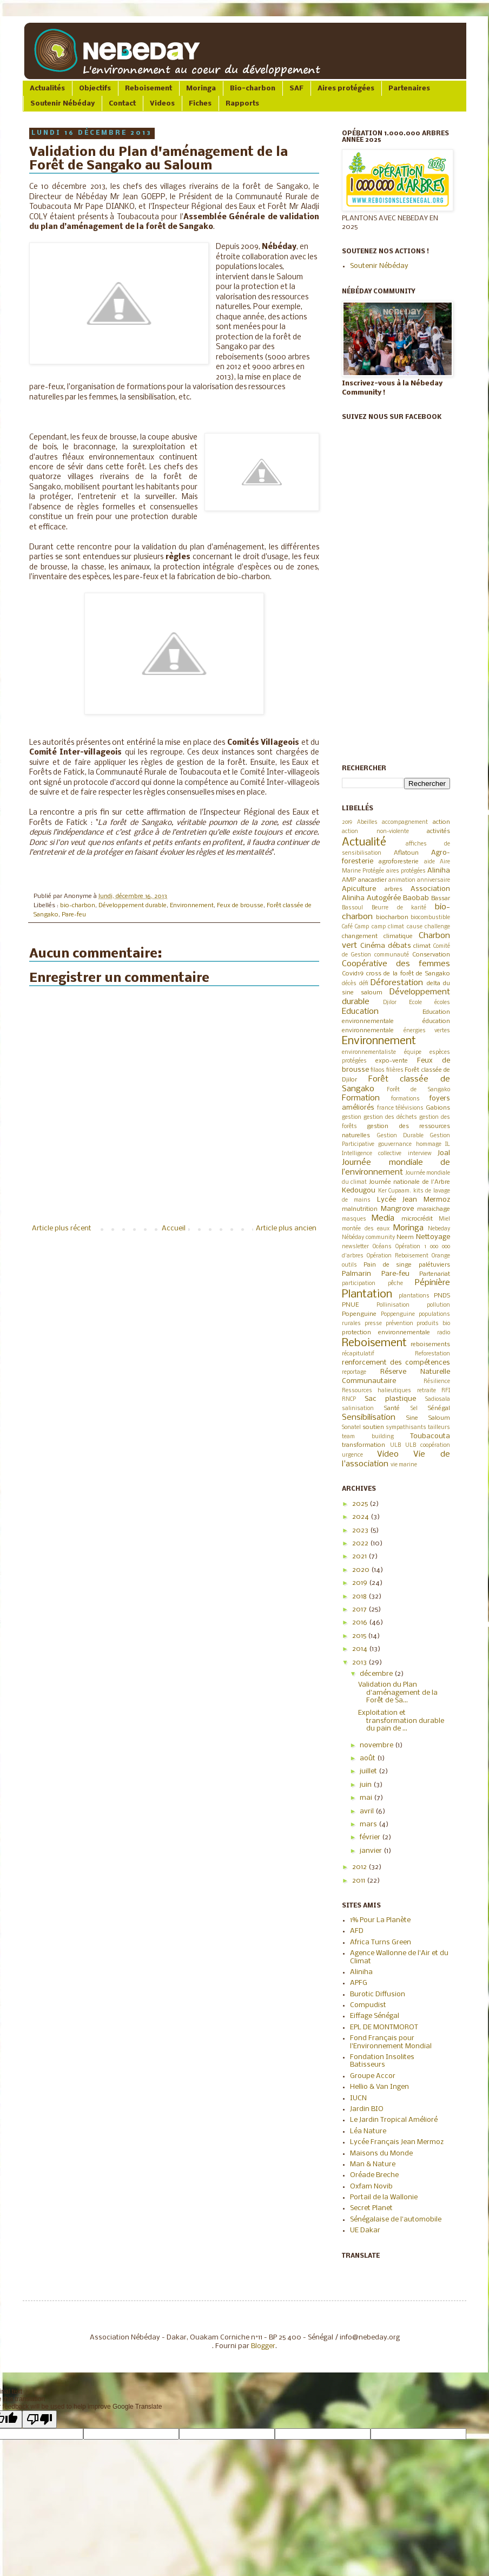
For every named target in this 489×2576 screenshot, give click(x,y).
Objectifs (95, 88)
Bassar (440, 898)
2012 (360, 1867)
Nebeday (439, 1229)
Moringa (201, 88)
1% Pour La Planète (380, 1920)
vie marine (404, 1465)
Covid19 (353, 974)
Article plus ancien (286, 1228)
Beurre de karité (399, 908)
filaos (378, 1070)
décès (349, 984)
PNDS (442, 1296)
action (441, 822)
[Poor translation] (39, 2419)
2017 (360, 1609)
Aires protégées (346, 88)
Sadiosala (437, 1399)
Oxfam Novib (371, 2186)
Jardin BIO (367, 2109)
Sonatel (351, 1428)
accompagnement (405, 822)
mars (369, 1824)
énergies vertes (427, 1031)
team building (368, 1437)
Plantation (367, 1294)
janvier (372, 1850)
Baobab (416, 898)
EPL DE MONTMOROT (384, 2027)
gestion (351, 1117)
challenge (437, 927)
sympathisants (406, 1428)
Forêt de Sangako (418, 1090)
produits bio (433, 1324)
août (368, 1758)
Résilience (437, 1382)
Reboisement (148, 88)
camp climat (388, 927)
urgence (352, 1455)
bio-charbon (77, 905)
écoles (442, 1003)
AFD (357, 1931)
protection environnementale (386, 1332)
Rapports (242, 103)
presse (373, 1324)
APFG (358, 1983)
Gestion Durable (400, 1136)
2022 (361, 1543)
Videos (162, 103)
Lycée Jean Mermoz (414, 1199)
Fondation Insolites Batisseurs (382, 2061)
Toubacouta (430, 1436)
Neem (405, 1237)
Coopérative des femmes (396, 964)
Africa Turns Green (380, 1942)
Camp (362, 927)
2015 (360, 1636)
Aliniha (438, 870)
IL (447, 1145)
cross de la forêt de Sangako (408, 974)
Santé (392, 1408)
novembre (377, 1745)
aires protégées (406, 871)
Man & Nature (372, 2164)
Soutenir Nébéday (62, 103)
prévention (399, 1324)
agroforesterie (399, 861)
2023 (361, 1530)
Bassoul (352, 908)
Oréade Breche (374, 2175)
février (371, 1837)
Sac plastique (391, 1398)
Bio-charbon (252, 88)
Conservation (431, 955)
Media (383, 1218)
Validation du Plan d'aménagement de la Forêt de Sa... (398, 1692)
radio (443, 1333)
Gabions (438, 1108)
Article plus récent (61, 1228)
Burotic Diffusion (377, 1994)
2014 (360, 1649)
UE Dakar (365, 2230)
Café (347, 927)
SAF (296, 88)
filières (395, 1070)
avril (367, 1811)
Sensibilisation (368, 1417)
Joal (444, 1153)
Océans (382, 1247)
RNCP (349, 1399)
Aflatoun (406, 853)
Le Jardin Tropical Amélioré (394, 2119)
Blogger (263, 2346)
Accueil (174, 1228)
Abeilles (367, 822)
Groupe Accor (372, 2076)
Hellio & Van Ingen (379, 2086)
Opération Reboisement (397, 1256)
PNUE (350, 1305)
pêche (395, 1284)
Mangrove (397, 1208)
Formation (361, 1098)
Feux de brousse (240, 905)
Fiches (200, 103)
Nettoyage (433, 1237)
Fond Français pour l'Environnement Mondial (391, 2042)
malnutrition (360, 1209)
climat (422, 946)
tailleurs (439, 1428)
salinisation (358, 1409)
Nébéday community (368, 1238)
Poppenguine (398, 1315)
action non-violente (375, 832)
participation (358, 1284)
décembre (377, 1673)
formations (405, 1099)
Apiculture (359, 889)
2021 (360, 1556)
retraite (426, 1391)
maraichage (433, 1209)
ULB (395, 1445)
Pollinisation (392, 1305)
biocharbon (392, 917)
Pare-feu (74, 915)
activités (438, 831)
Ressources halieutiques (376, 1391)
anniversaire (433, 880)
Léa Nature (368, 2131)
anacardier (372, 880)
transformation (363, 1445)
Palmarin (356, 1273)
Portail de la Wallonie (384, 2197)
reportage (354, 1372)
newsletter (355, 1247)
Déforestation (397, 983)
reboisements (430, 1344)
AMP (349, 880)
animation (401, 880)
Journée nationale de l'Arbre (409, 1182)
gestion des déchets (390, 1117)
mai (367, 1797)
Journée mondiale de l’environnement (396, 1167)
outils (349, 1265)
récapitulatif (358, 1354)
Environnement (192, 905)
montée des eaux (365, 1229)
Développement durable (132, 905)
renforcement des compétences (396, 1362)
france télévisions (400, 1108)
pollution (438, 1305)
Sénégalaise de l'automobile (395, 2219)
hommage (428, 1145)
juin (366, 1784)
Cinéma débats (385, 945)
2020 (361, 1570)
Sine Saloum (428, 1418)
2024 (361, 1516)
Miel (444, 1219)
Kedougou (358, 1190)
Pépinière (432, 1283)
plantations (414, 1296)
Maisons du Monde (381, 2153)
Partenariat (434, 1274)
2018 (360, 1596)
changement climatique (377, 936)
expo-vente (391, 1061)
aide (429, 862)
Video (388, 1454)
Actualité (364, 842)
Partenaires (409, 88)
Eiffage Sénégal (374, 2016)
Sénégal (439, 1408)
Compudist (368, 2005)
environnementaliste (369, 1053)
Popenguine (359, 1314)
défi (363, 984)
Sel (414, 1409)
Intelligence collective (371, 1154)
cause (414, 927)
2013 (360, 1662)
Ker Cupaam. (395, 1191)
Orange (441, 1256)
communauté (391, 955)
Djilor (390, 1003)
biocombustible (430, 918)
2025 (360, 1503)
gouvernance (395, 1145)
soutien (373, 1427)
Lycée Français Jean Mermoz (397, 2142)
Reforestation (432, 1354)
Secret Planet (371, 2208)
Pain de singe (388, 1265)
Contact (122, 103)
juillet (369, 1771)
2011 (359, 1880)
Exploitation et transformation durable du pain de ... (401, 1720)
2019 (347, 822)
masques (354, 1219)
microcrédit (417, 1219)
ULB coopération (427, 1445)
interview (420, 1154)
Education (360, 1011)
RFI (445, 1391)
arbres (393, 889)
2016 (360, 1622)
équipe (412, 1053)
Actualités (47, 88)
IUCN (358, 2098)
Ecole (415, 1003)
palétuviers (434, 1265)
